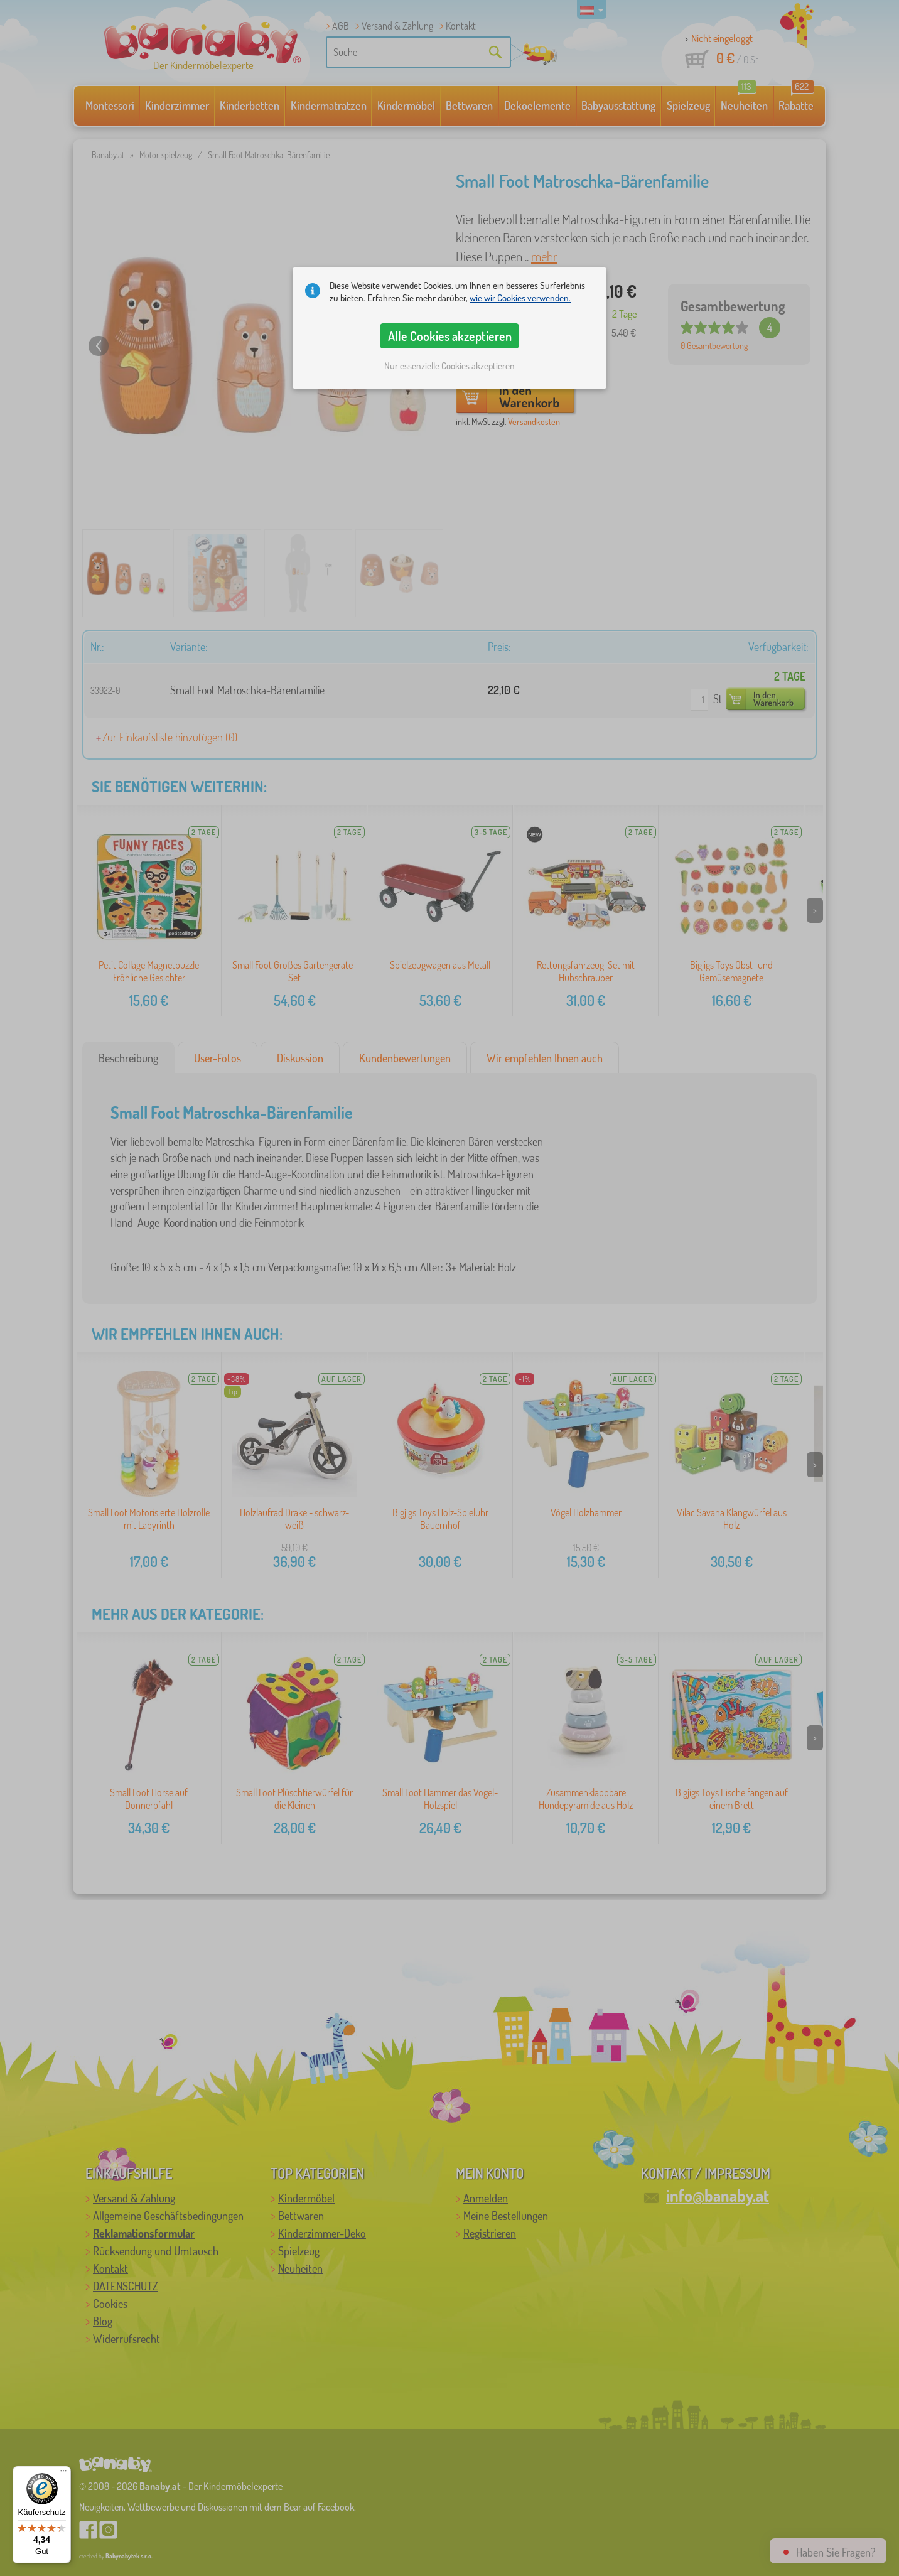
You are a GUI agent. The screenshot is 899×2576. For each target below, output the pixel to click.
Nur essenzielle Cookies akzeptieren (449, 366)
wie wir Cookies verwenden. (520, 298)
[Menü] (63, 2473)
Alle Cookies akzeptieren (450, 336)
